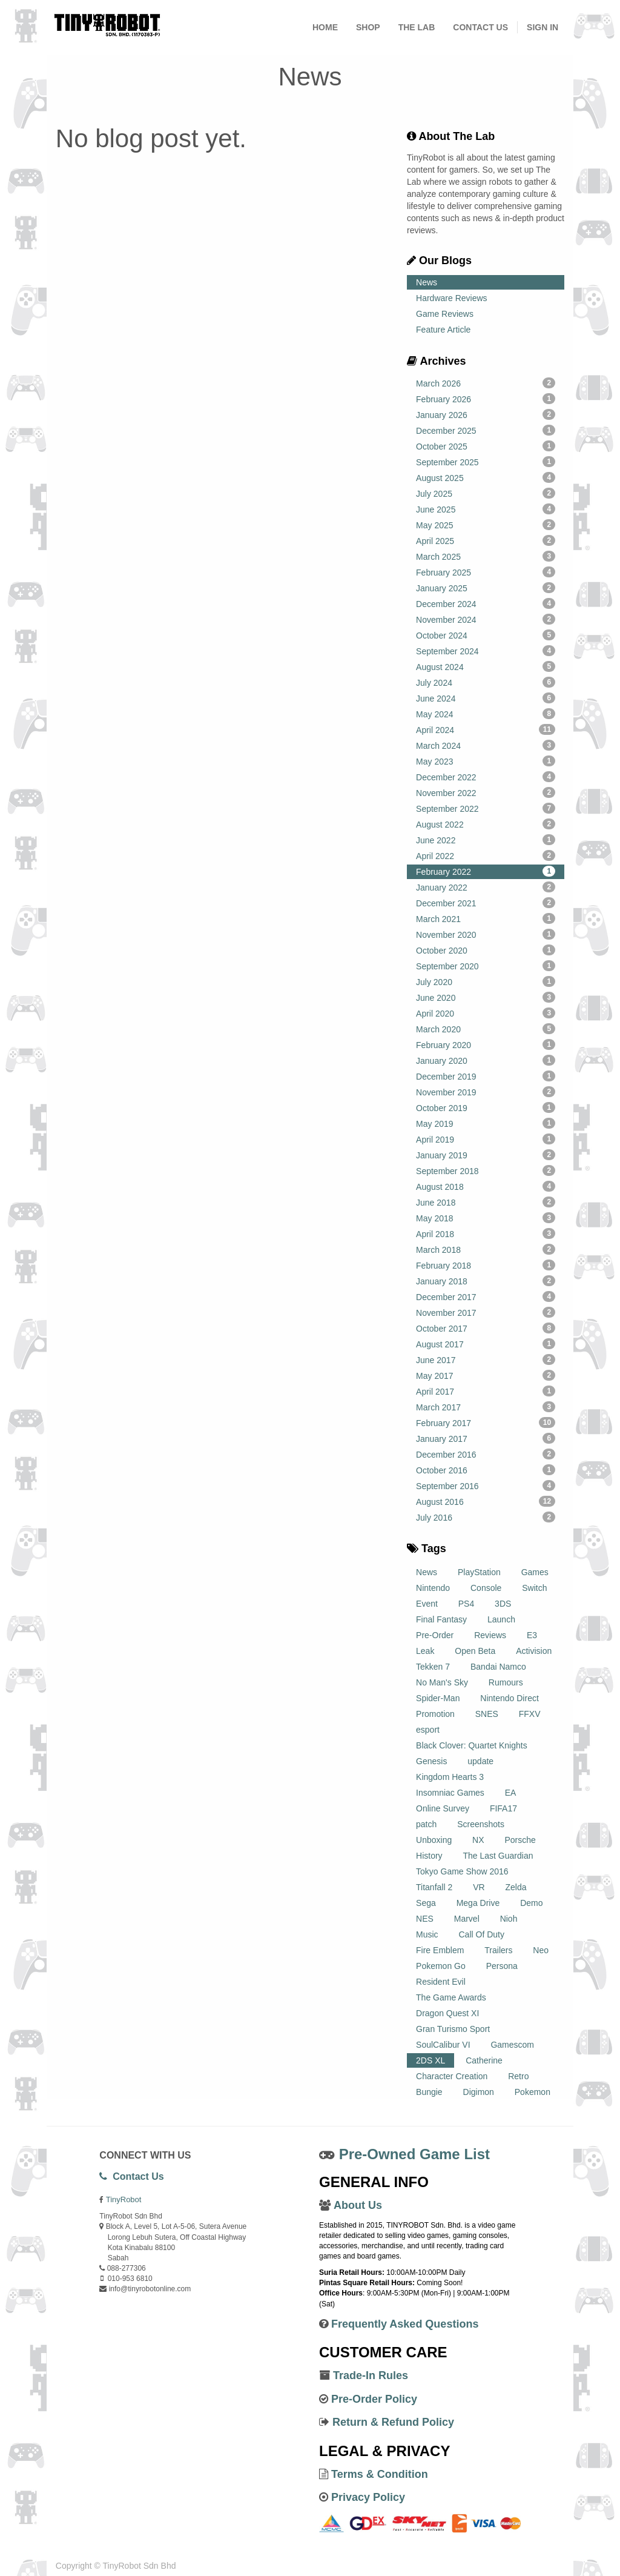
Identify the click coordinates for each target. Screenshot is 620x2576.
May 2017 (485, 1375)
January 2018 (485, 1280)
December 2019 (485, 1076)
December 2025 (485, 430)
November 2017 (485, 1312)
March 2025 (485, 556)
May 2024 (485, 713)
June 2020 (485, 997)
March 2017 (485, 1406)
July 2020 (485, 981)
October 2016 (485, 1469)
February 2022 (485, 871)
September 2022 (485, 808)
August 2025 (485, 477)
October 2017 (485, 1328)
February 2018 (485, 1265)
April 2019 (485, 1139)
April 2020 (485, 1012)
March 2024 (485, 745)
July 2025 (485, 493)
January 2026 (485, 414)
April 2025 (485, 540)
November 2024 (485, 619)
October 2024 (485, 634)
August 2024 (485, 666)
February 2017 (485, 1422)
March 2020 (485, 1028)
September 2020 (485, 965)
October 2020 (485, 949)
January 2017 (485, 1438)
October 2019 (485, 1107)
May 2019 (485, 1123)
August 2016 (485, 1501)
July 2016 (485, 1517)
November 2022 (485, 792)
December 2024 (485, 603)
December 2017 (485, 1296)
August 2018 (485, 1186)
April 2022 (485, 855)
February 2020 (485, 1044)
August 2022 (485, 823)
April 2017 (485, 1391)
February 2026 (485, 398)
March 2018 (485, 1249)
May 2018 (485, 1217)
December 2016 (485, 1454)
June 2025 (485, 508)
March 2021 (485, 918)
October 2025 (485, 445)
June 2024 (485, 697)
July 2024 (485, 682)
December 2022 (485, 776)
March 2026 (485, 382)
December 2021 (485, 902)
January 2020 (485, 1060)
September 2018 (485, 1170)
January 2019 (485, 1154)
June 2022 (485, 839)
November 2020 (485, 934)
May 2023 (485, 760)
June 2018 (485, 1202)
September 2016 (485, 1485)
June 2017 (485, 1359)
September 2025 (485, 461)
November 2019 (485, 1091)
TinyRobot (124, 2199)
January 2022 (485, 886)
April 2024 (485, 729)
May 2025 (485, 524)
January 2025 (485, 587)
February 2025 (485, 571)
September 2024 (485, 650)
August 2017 (485, 1343)
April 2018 (485, 1233)
